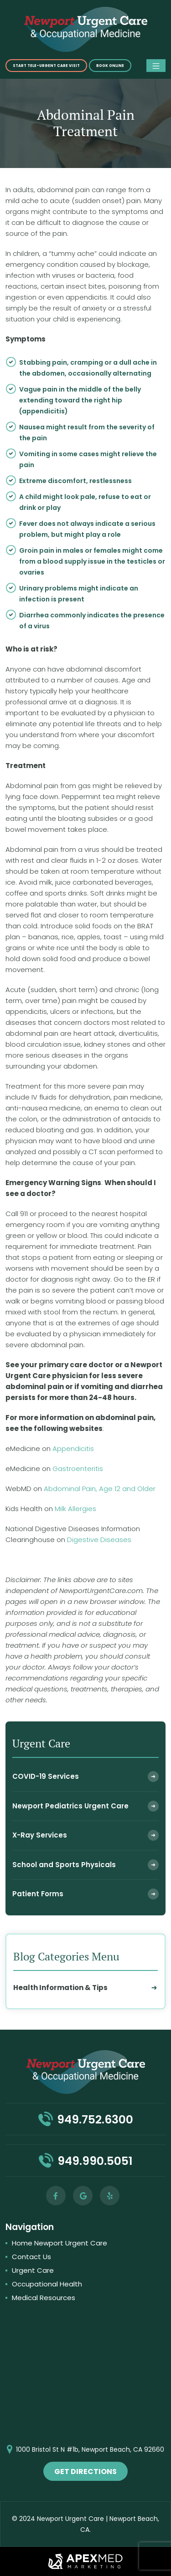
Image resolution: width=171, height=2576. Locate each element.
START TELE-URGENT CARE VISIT (46, 65)
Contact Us (31, 2256)
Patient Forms (37, 1894)
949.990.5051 (95, 2161)
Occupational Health (47, 2284)
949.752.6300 (95, 2120)
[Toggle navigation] (156, 65)
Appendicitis (72, 1448)
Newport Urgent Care (70, 2518)
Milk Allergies (75, 1508)
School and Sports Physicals (64, 1864)
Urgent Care (33, 2270)
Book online (110, 65)
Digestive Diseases (99, 1539)
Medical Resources (43, 2297)
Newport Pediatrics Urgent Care (70, 1806)
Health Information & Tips (60, 1987)
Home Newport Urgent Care (59, 2243)
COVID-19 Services (45, 1776)
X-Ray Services (39, 1835)
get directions (85, 2471)
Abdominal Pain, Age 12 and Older (99, 1488)
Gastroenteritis (77, 1468)
